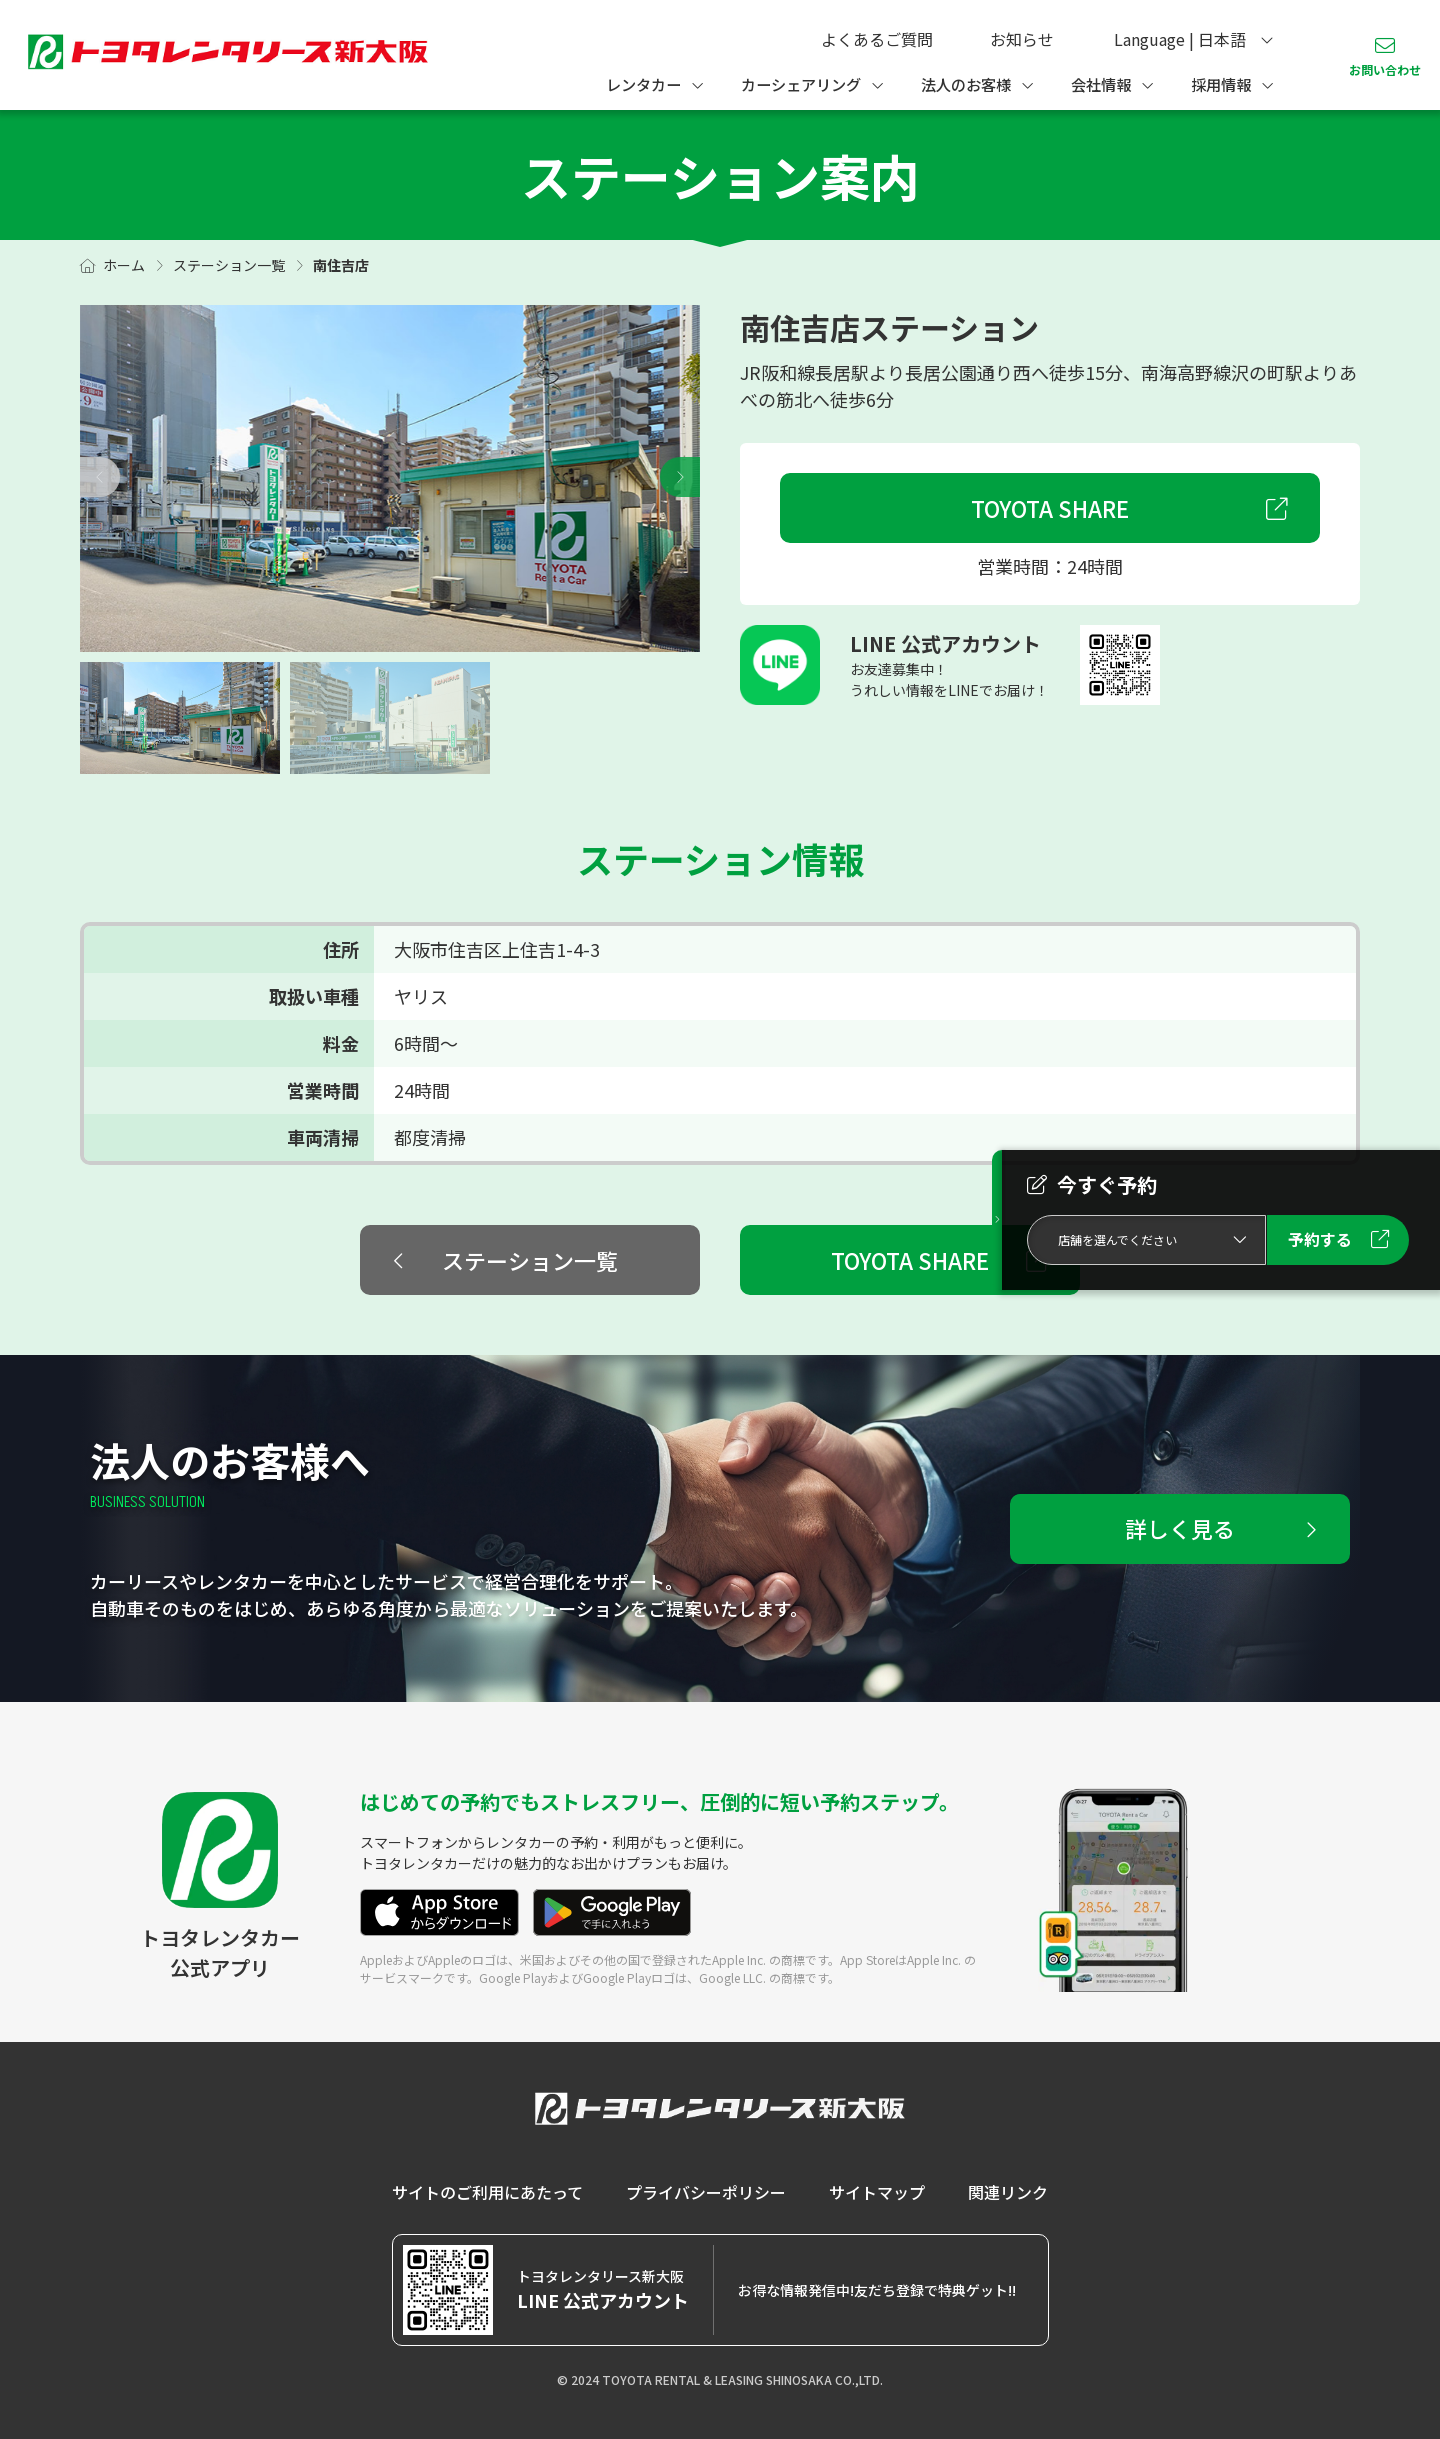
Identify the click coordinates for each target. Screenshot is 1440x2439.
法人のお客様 (966, 84)
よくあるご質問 (877, 39)
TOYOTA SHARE (1050, 508)
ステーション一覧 (229, 265)
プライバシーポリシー (706, 2192)
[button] (680, 477)
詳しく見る (1180, 1528)
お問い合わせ (1385, 69)
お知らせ (1022, 39)
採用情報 (1221, 84)
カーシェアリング (801, 84)
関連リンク (1008, 2192)
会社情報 (1101, 84)
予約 (1320, 1239)
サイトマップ (877, 2192)
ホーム (124, 265)
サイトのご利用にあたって (487, 2192)
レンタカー (643, 84)
